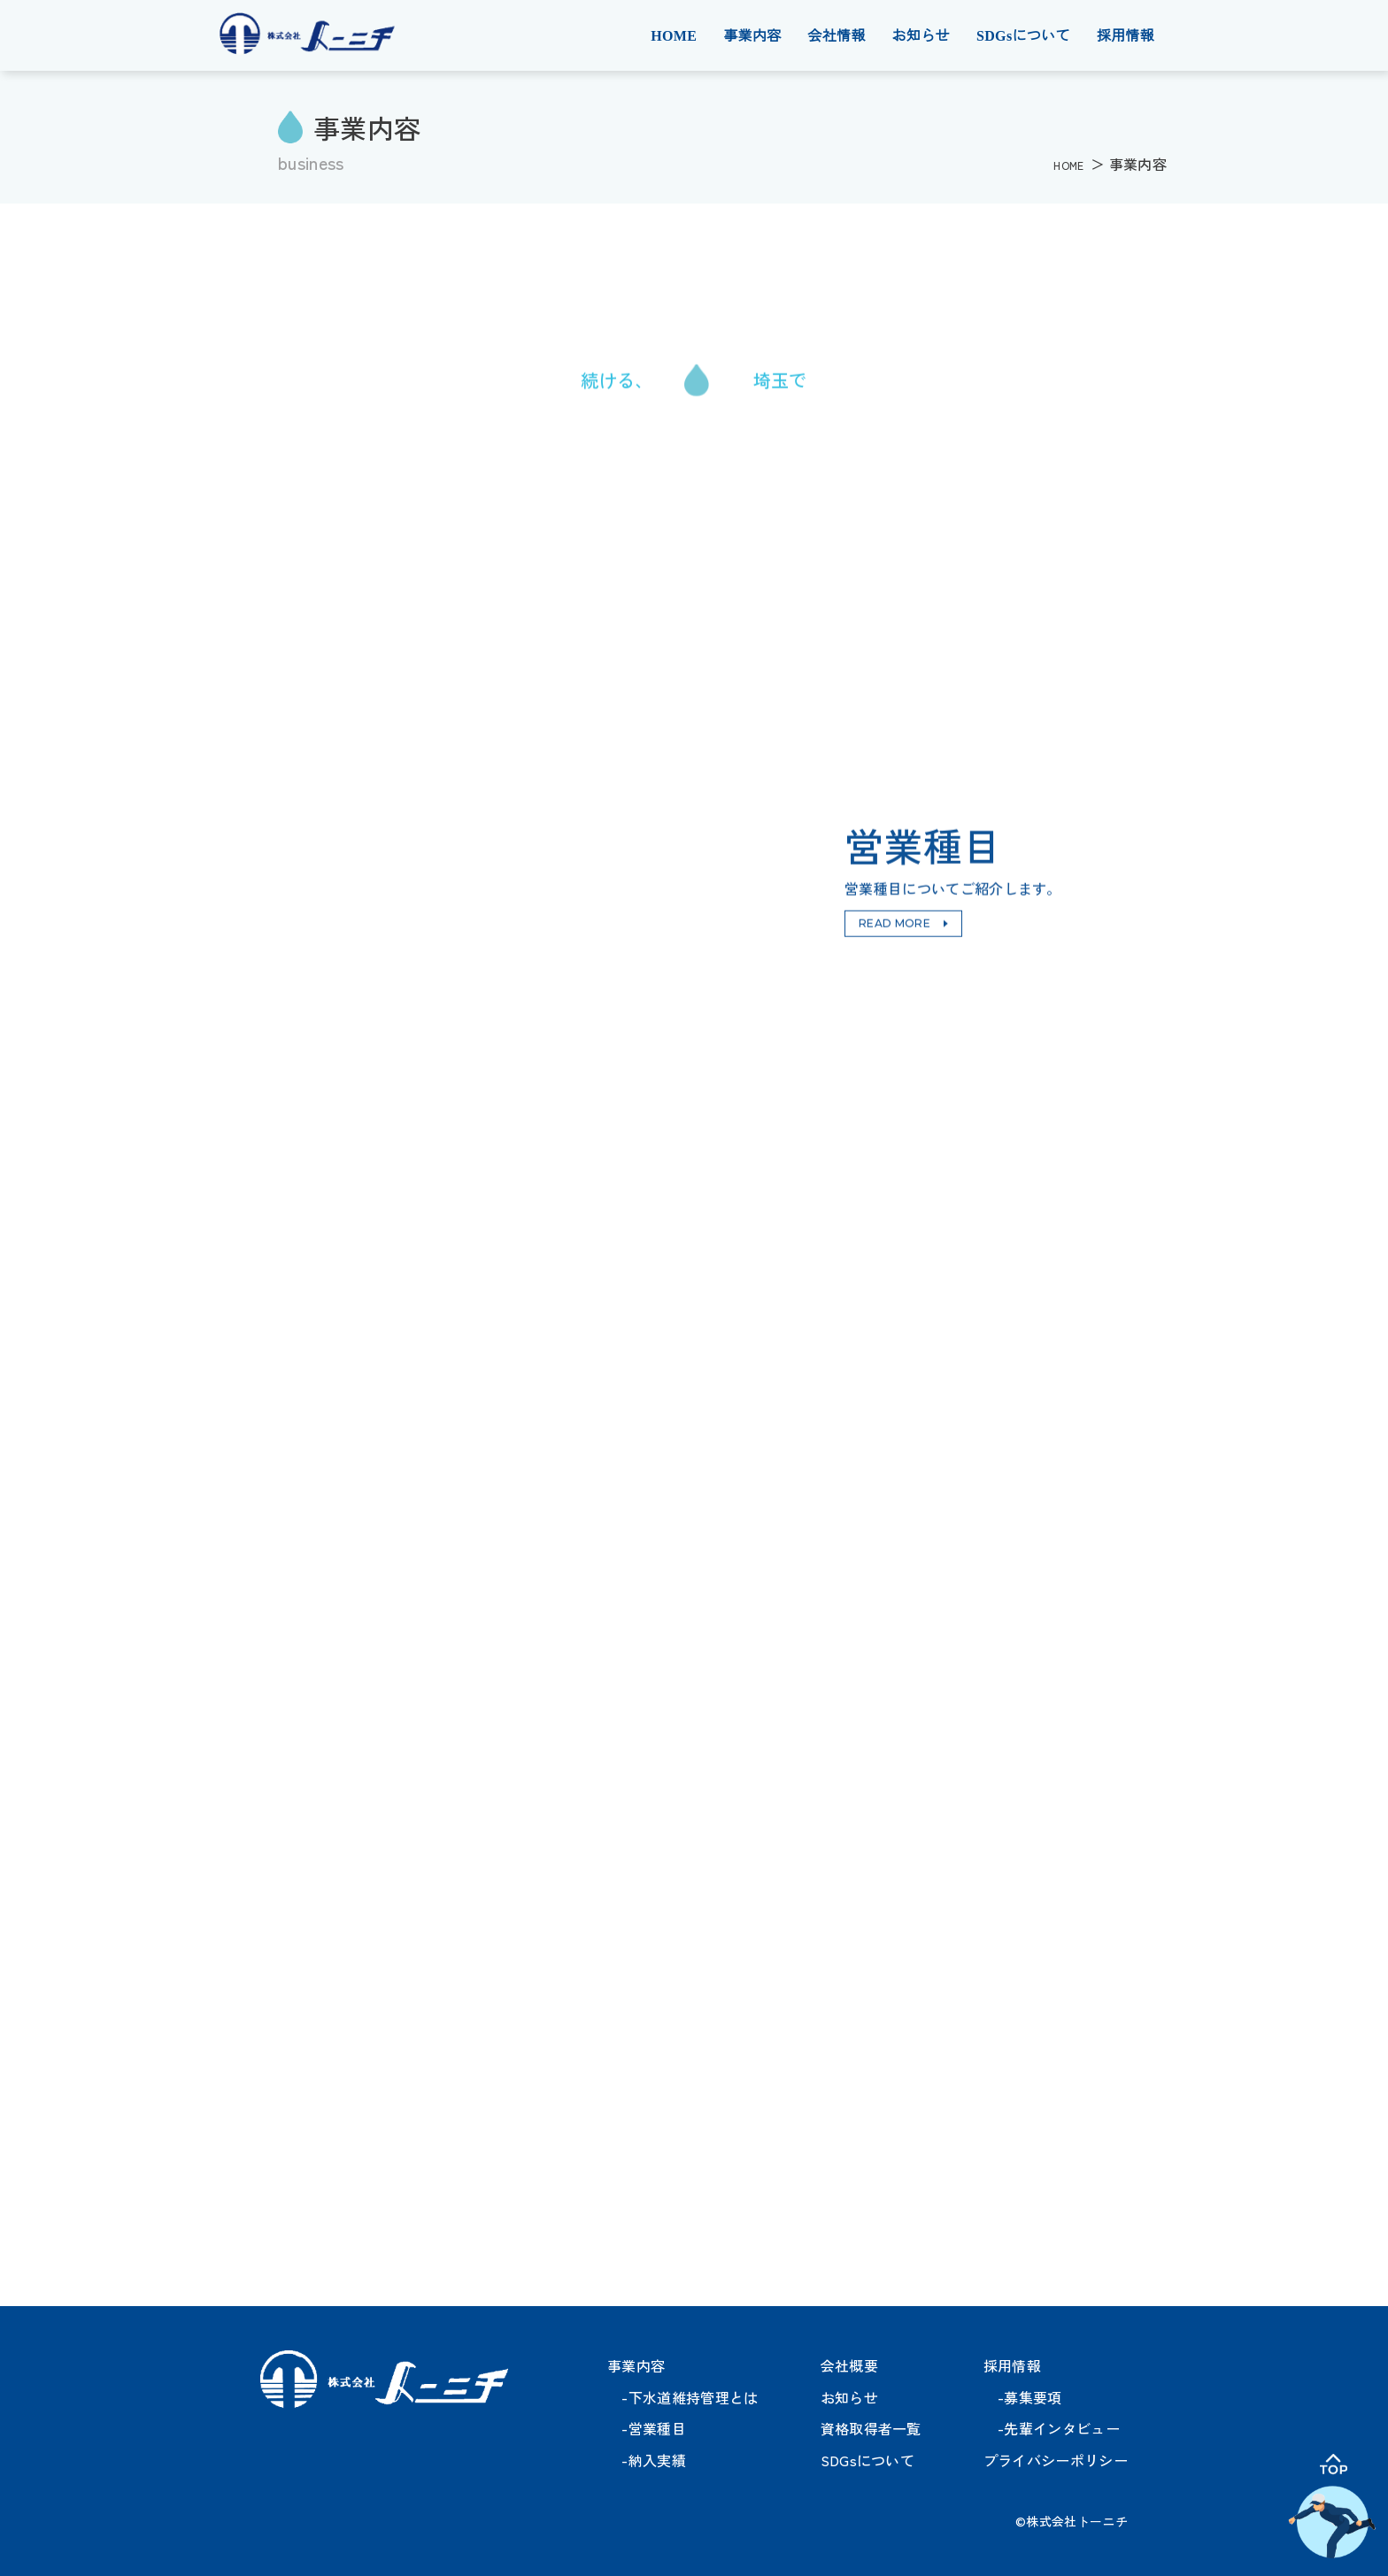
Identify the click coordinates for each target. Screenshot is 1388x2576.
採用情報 (1125, 35)
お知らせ (921, 35)
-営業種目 (646, 2428)
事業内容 (752, 35)
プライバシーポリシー (1055, 2460)
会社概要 (849, 2365)
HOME (674, 35)
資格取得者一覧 (871, 2428)
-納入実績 (646, 2460)
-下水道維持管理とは (683, 2397)
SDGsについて (1023, 35)
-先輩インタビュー (1051, 2428)
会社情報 (836, 35)
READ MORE (894, 924)
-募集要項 (1022, 2397)
